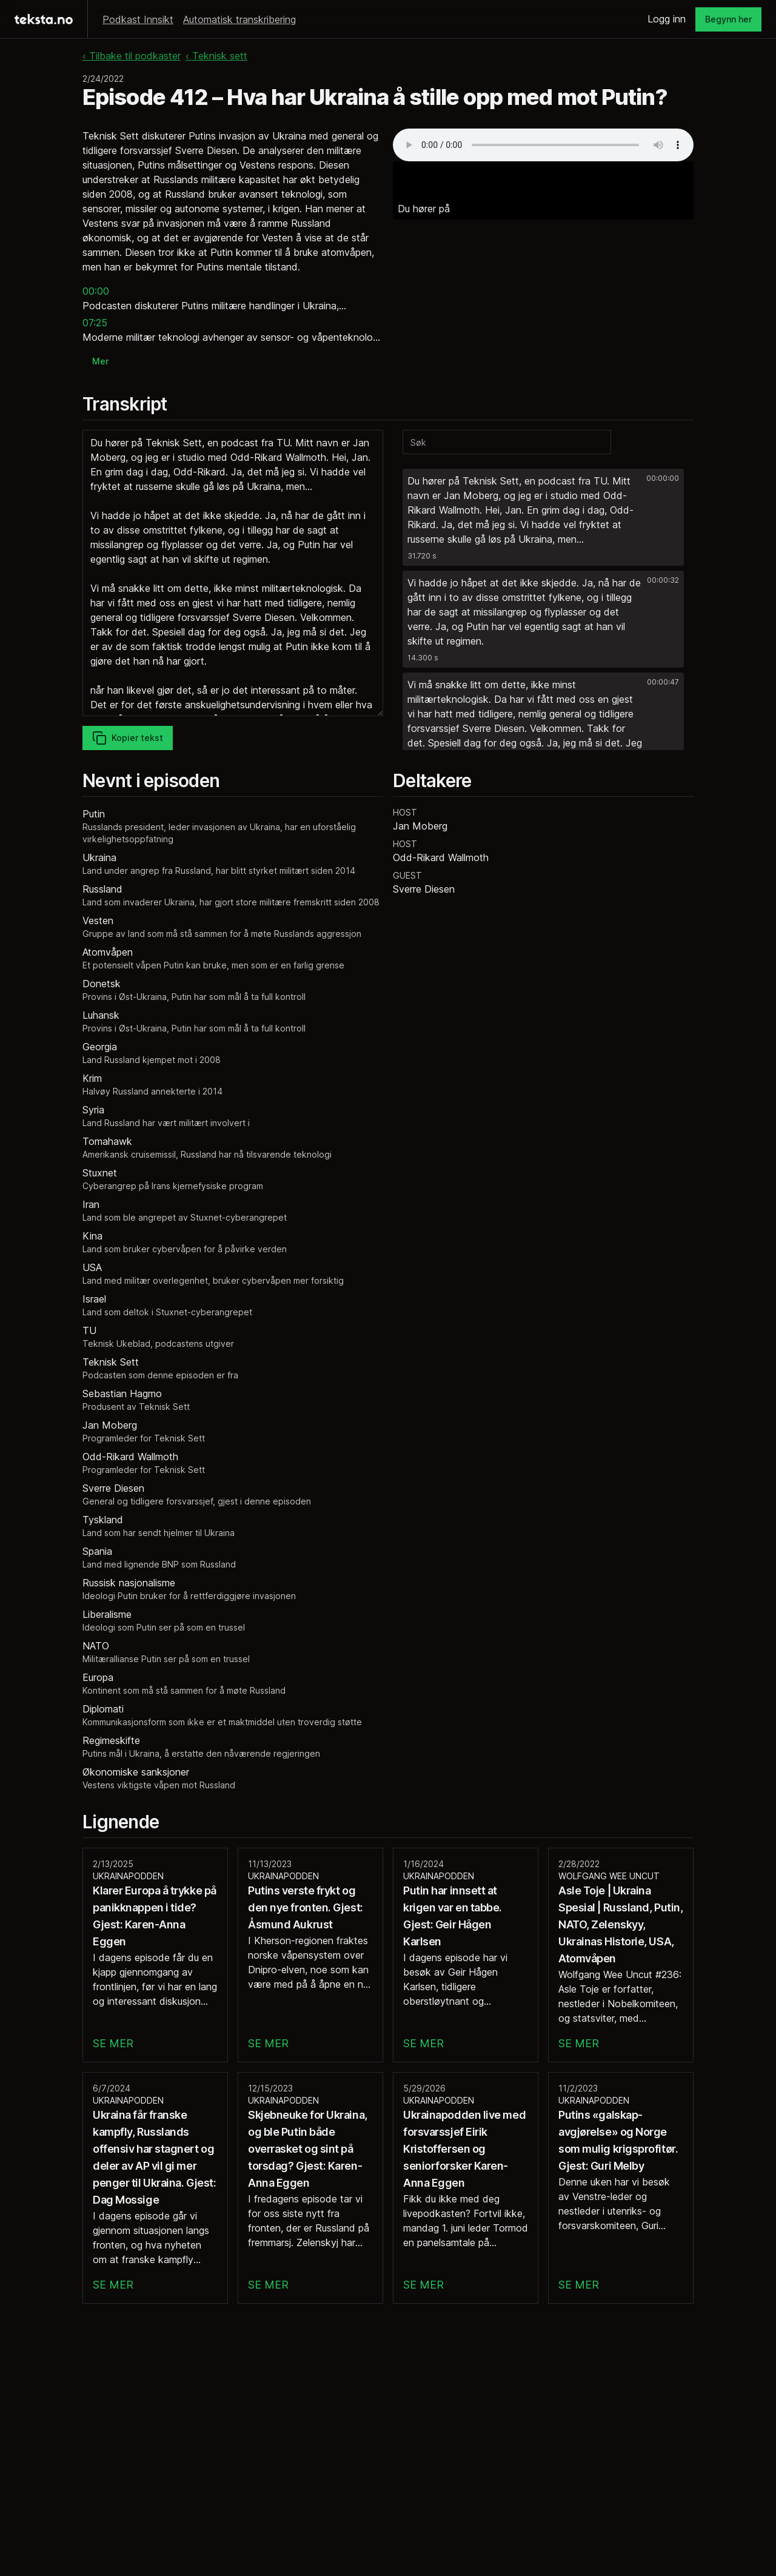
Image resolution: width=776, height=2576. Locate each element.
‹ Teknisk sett (216, 56)
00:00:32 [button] (663, 580)
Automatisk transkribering (239, 19)
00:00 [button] (95, 291)
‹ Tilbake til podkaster (131, 56)
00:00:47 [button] (663, 681)
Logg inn (666, 19)
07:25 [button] (94, 323)
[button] (543, 517)
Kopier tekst (127, 738)
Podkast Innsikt (137, 19)
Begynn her (728, 19)
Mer (100, 361)
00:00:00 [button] (662, 478)
